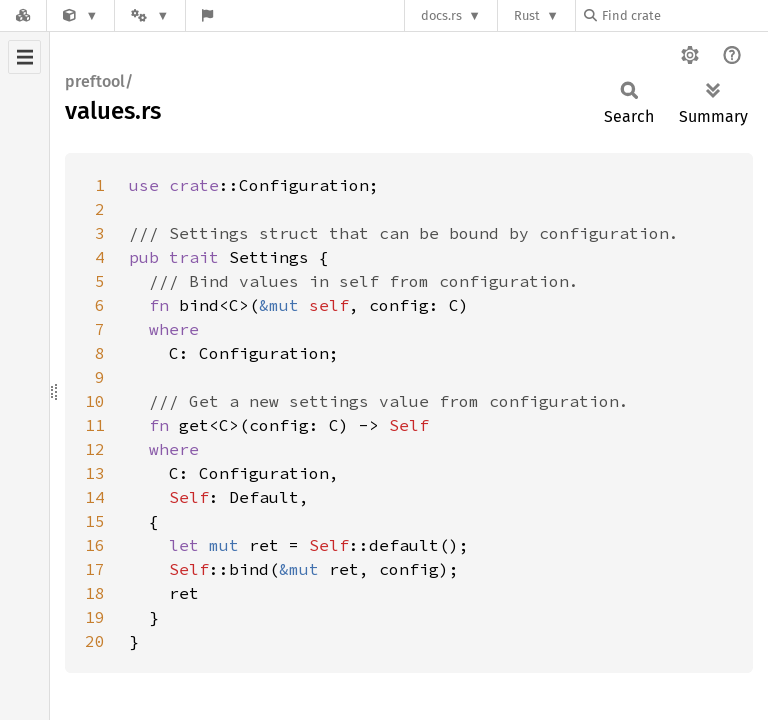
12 (95, 449)
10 (95, 401)
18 (95, 593)
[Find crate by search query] (684, 15)
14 (95, 497)
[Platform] (150, 15)
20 (95, 641)
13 (95, 473)
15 (95, 521)
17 (95, 569)
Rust (527, 15)
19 (95, 617)
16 (95, 545)
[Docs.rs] (23, 15)
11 (95, 425)
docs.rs (441, 15)
